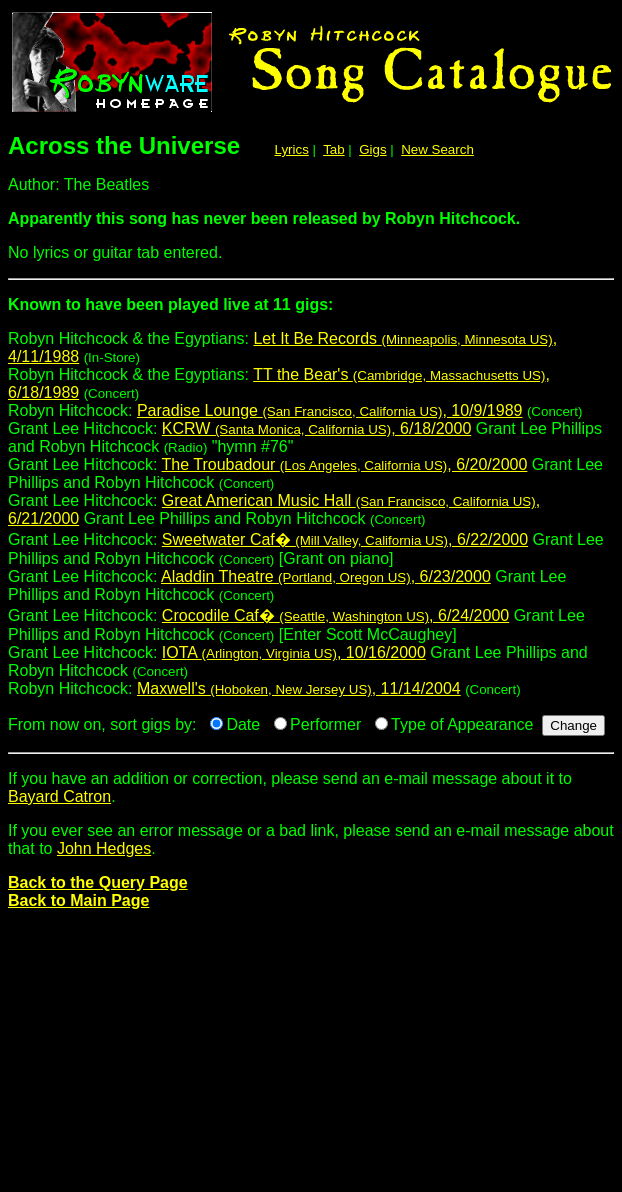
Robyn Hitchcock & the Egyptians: (311, 312)
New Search (437, 149)
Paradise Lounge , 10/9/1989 (330, 410)
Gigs (372, 149)
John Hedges (104, 848)
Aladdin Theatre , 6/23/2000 (326, 576)
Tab (334, 149)
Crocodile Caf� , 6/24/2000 (335, 615)
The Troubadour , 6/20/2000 (345, 464)
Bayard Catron (59, 796)
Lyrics (291, 149)
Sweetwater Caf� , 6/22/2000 (345, 539)
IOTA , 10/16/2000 (294, 652)
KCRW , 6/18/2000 (316, 428)
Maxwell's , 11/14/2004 (299, 688)
